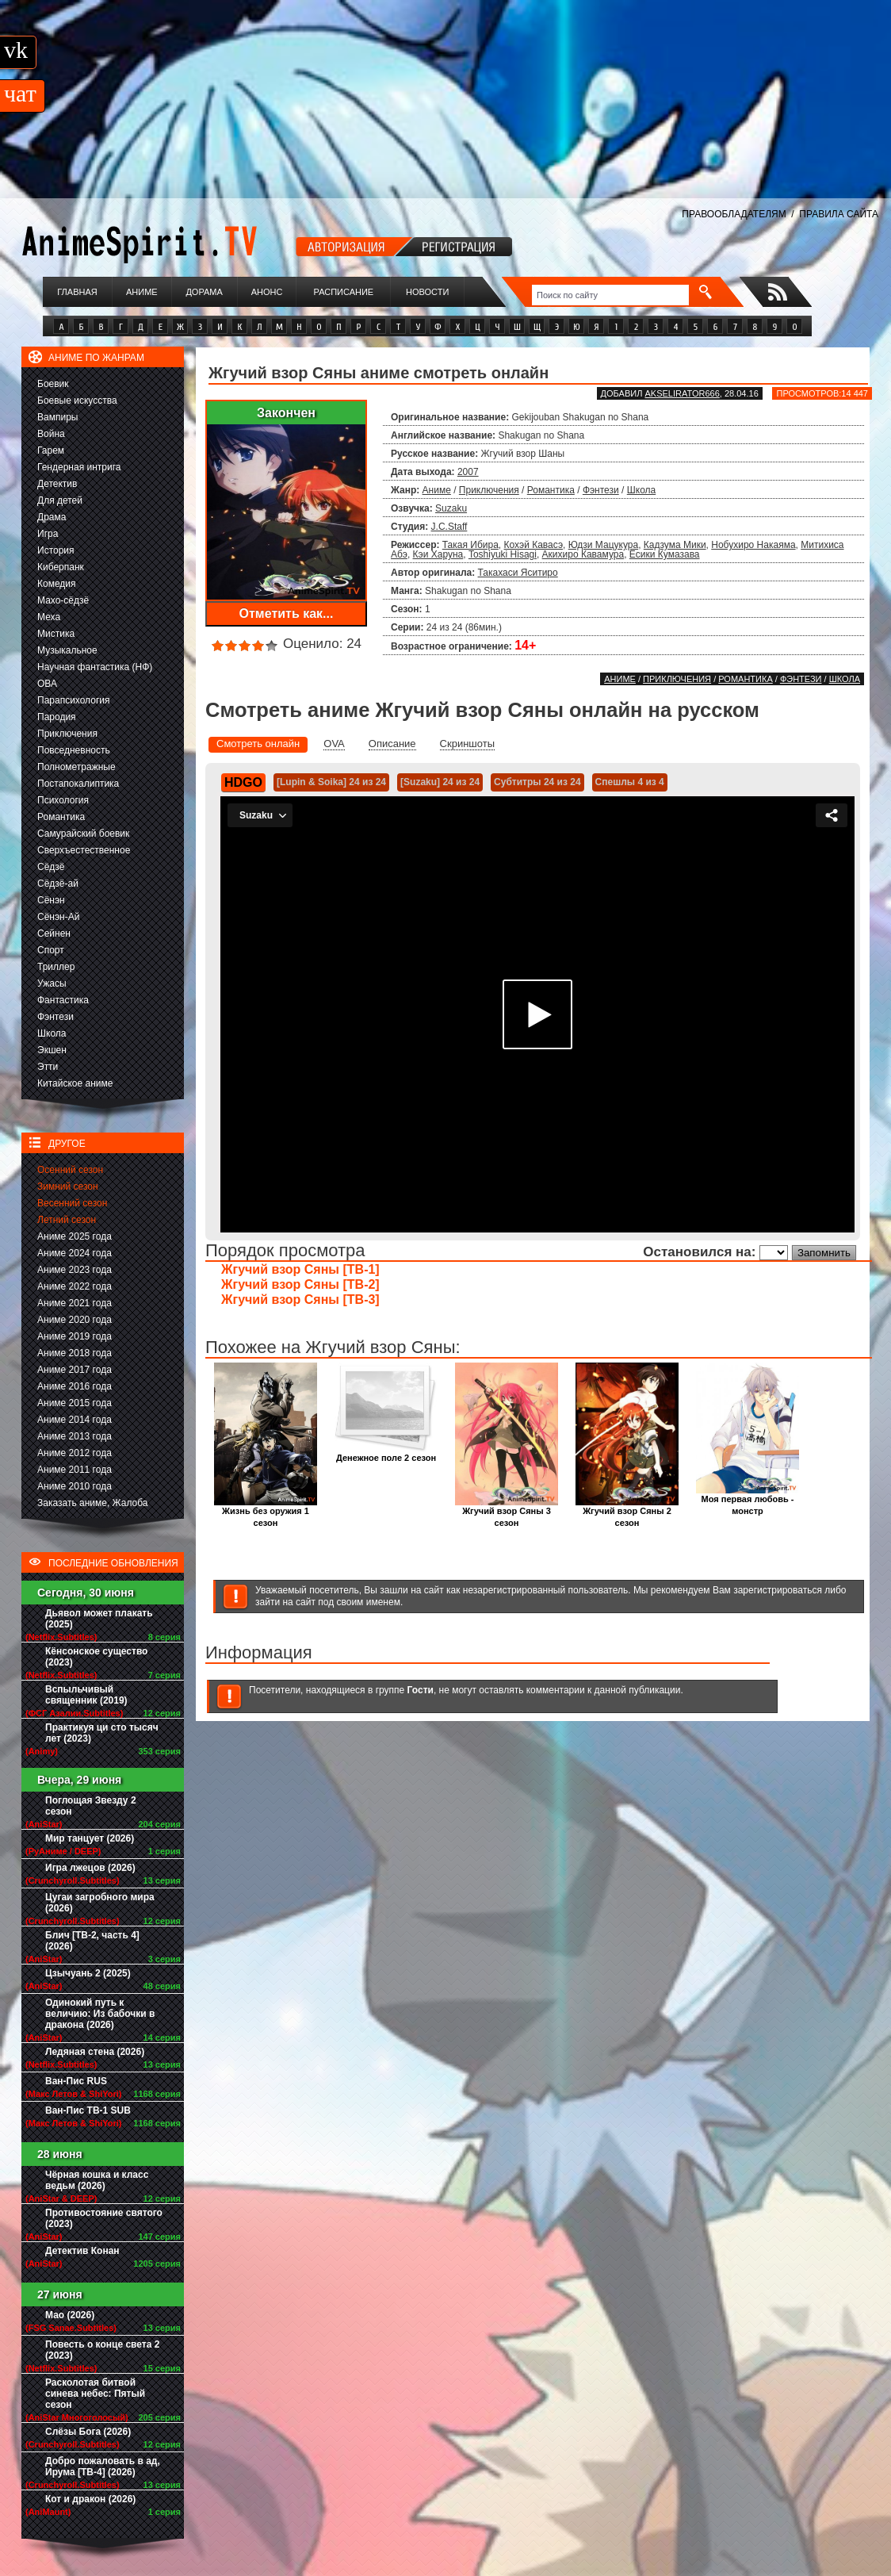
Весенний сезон (72, 1203)
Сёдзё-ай (57, 883)
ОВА (47, 683)
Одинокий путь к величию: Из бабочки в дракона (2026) (100, 2013)
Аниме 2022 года (74, 1286)
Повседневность (73, 750)
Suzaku (451, 508)
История (56, 550)
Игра (47, 533)
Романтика (61, 816)
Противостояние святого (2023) (104, 2218)
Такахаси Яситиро (518, 572)
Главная (77, 292)
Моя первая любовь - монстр (747, 1500)
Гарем (50, 450)
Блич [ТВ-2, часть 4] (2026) (92, 1941)
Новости (427, 292)
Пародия (56, 717)
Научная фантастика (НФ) (94, 667)
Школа (51, 1033)
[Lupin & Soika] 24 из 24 (331, 782)
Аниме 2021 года (74, 1303)
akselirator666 (681, 393)
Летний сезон (66, 1219)
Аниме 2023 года (74, 1269)
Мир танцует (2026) (89, 1838)
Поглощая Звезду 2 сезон (90, 1806)
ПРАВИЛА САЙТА (838, 214)
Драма (51, 517)
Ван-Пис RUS (76, 2081)
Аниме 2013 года (74, 1436)
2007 (468, 471)
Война (51, 433)
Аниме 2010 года (74, 1486)
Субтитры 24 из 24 (537, 782)
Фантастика (63, 1000)
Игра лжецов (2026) (90, 1867)
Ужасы (52, 983)
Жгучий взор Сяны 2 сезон (627, 1512)
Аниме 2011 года (74, 1469)
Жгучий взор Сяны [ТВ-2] (300, 1284)
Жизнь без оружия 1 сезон (265, 1512)
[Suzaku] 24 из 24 (440, 782)
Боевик (53, 383)
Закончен (286, 413)
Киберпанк (60, 567)
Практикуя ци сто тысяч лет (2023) (102, 1733)
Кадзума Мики (675, 544)
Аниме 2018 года (74, 1353)
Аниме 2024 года (74, 1253)
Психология (63, 800)
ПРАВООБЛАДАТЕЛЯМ (734, 214)
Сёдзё (51, 866)
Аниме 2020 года (74, 1319)
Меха (48, 617)
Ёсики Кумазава (664, 554)
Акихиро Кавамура (583, 554)
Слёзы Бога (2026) (88, 2431)
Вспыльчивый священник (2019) (86, 1695)
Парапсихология (73, 700)
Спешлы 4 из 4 (629, 782)
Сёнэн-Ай (58, 916)
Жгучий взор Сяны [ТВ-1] (300, 1269)
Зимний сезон (67, 1186)
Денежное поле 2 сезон (386, 1453)
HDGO (243, 782)
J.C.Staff (449, 526)
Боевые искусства (77, 400)
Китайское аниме (75, 1083)
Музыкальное (67, 650)
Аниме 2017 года (74, 1369)
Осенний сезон (70, 1169)
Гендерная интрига (78, 467)
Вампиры (57, 417)
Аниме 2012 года (74, 1453)
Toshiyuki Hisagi (502, 554)
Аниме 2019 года (74, 1336)
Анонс (267, 292)
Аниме (142, 292)
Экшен (52, 1050)
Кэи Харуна (438, 554)
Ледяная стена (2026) (94, 2051)
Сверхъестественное (83, 850)
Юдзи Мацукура (603, 544)
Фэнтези (55, 1016)
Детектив (57, 483)
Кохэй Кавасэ (534, 544)
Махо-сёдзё (63, 600)
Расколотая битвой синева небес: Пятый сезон (95, 2393)
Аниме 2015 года (74, 1403)
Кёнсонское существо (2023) (96, 1657)
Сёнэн (51, 900)
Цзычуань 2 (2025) (88, 1973)
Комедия (56, 583)
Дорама (203, 292)
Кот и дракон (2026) (90, 2499)
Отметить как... (286, 613)
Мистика (56, 633)
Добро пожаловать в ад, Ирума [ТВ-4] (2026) (102, 2466)
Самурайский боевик (83, 833)
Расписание (344, 292)
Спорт (50, 950)
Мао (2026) (69, 2315)
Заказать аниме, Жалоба (92, 1502)
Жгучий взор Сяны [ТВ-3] (300, 1299)
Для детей (59, 500)
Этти (47, 1066)
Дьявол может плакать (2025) (99, 1619)
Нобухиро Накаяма (753, 544)
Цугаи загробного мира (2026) (100, 1903)
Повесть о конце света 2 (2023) (102, 2350)
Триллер (56, 966)
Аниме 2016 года (74, 1386)
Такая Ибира (470, 544)
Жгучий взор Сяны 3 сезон (506, 1512)
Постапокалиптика (78, 783)
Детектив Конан (82, 2250)
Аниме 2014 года (74, 1419)
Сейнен (54, 933)
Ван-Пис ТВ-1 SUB (88, 2110)
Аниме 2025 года (74, 1236)
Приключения (67, 733)
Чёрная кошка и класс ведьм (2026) (96, 2180)
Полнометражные (76, 766)
